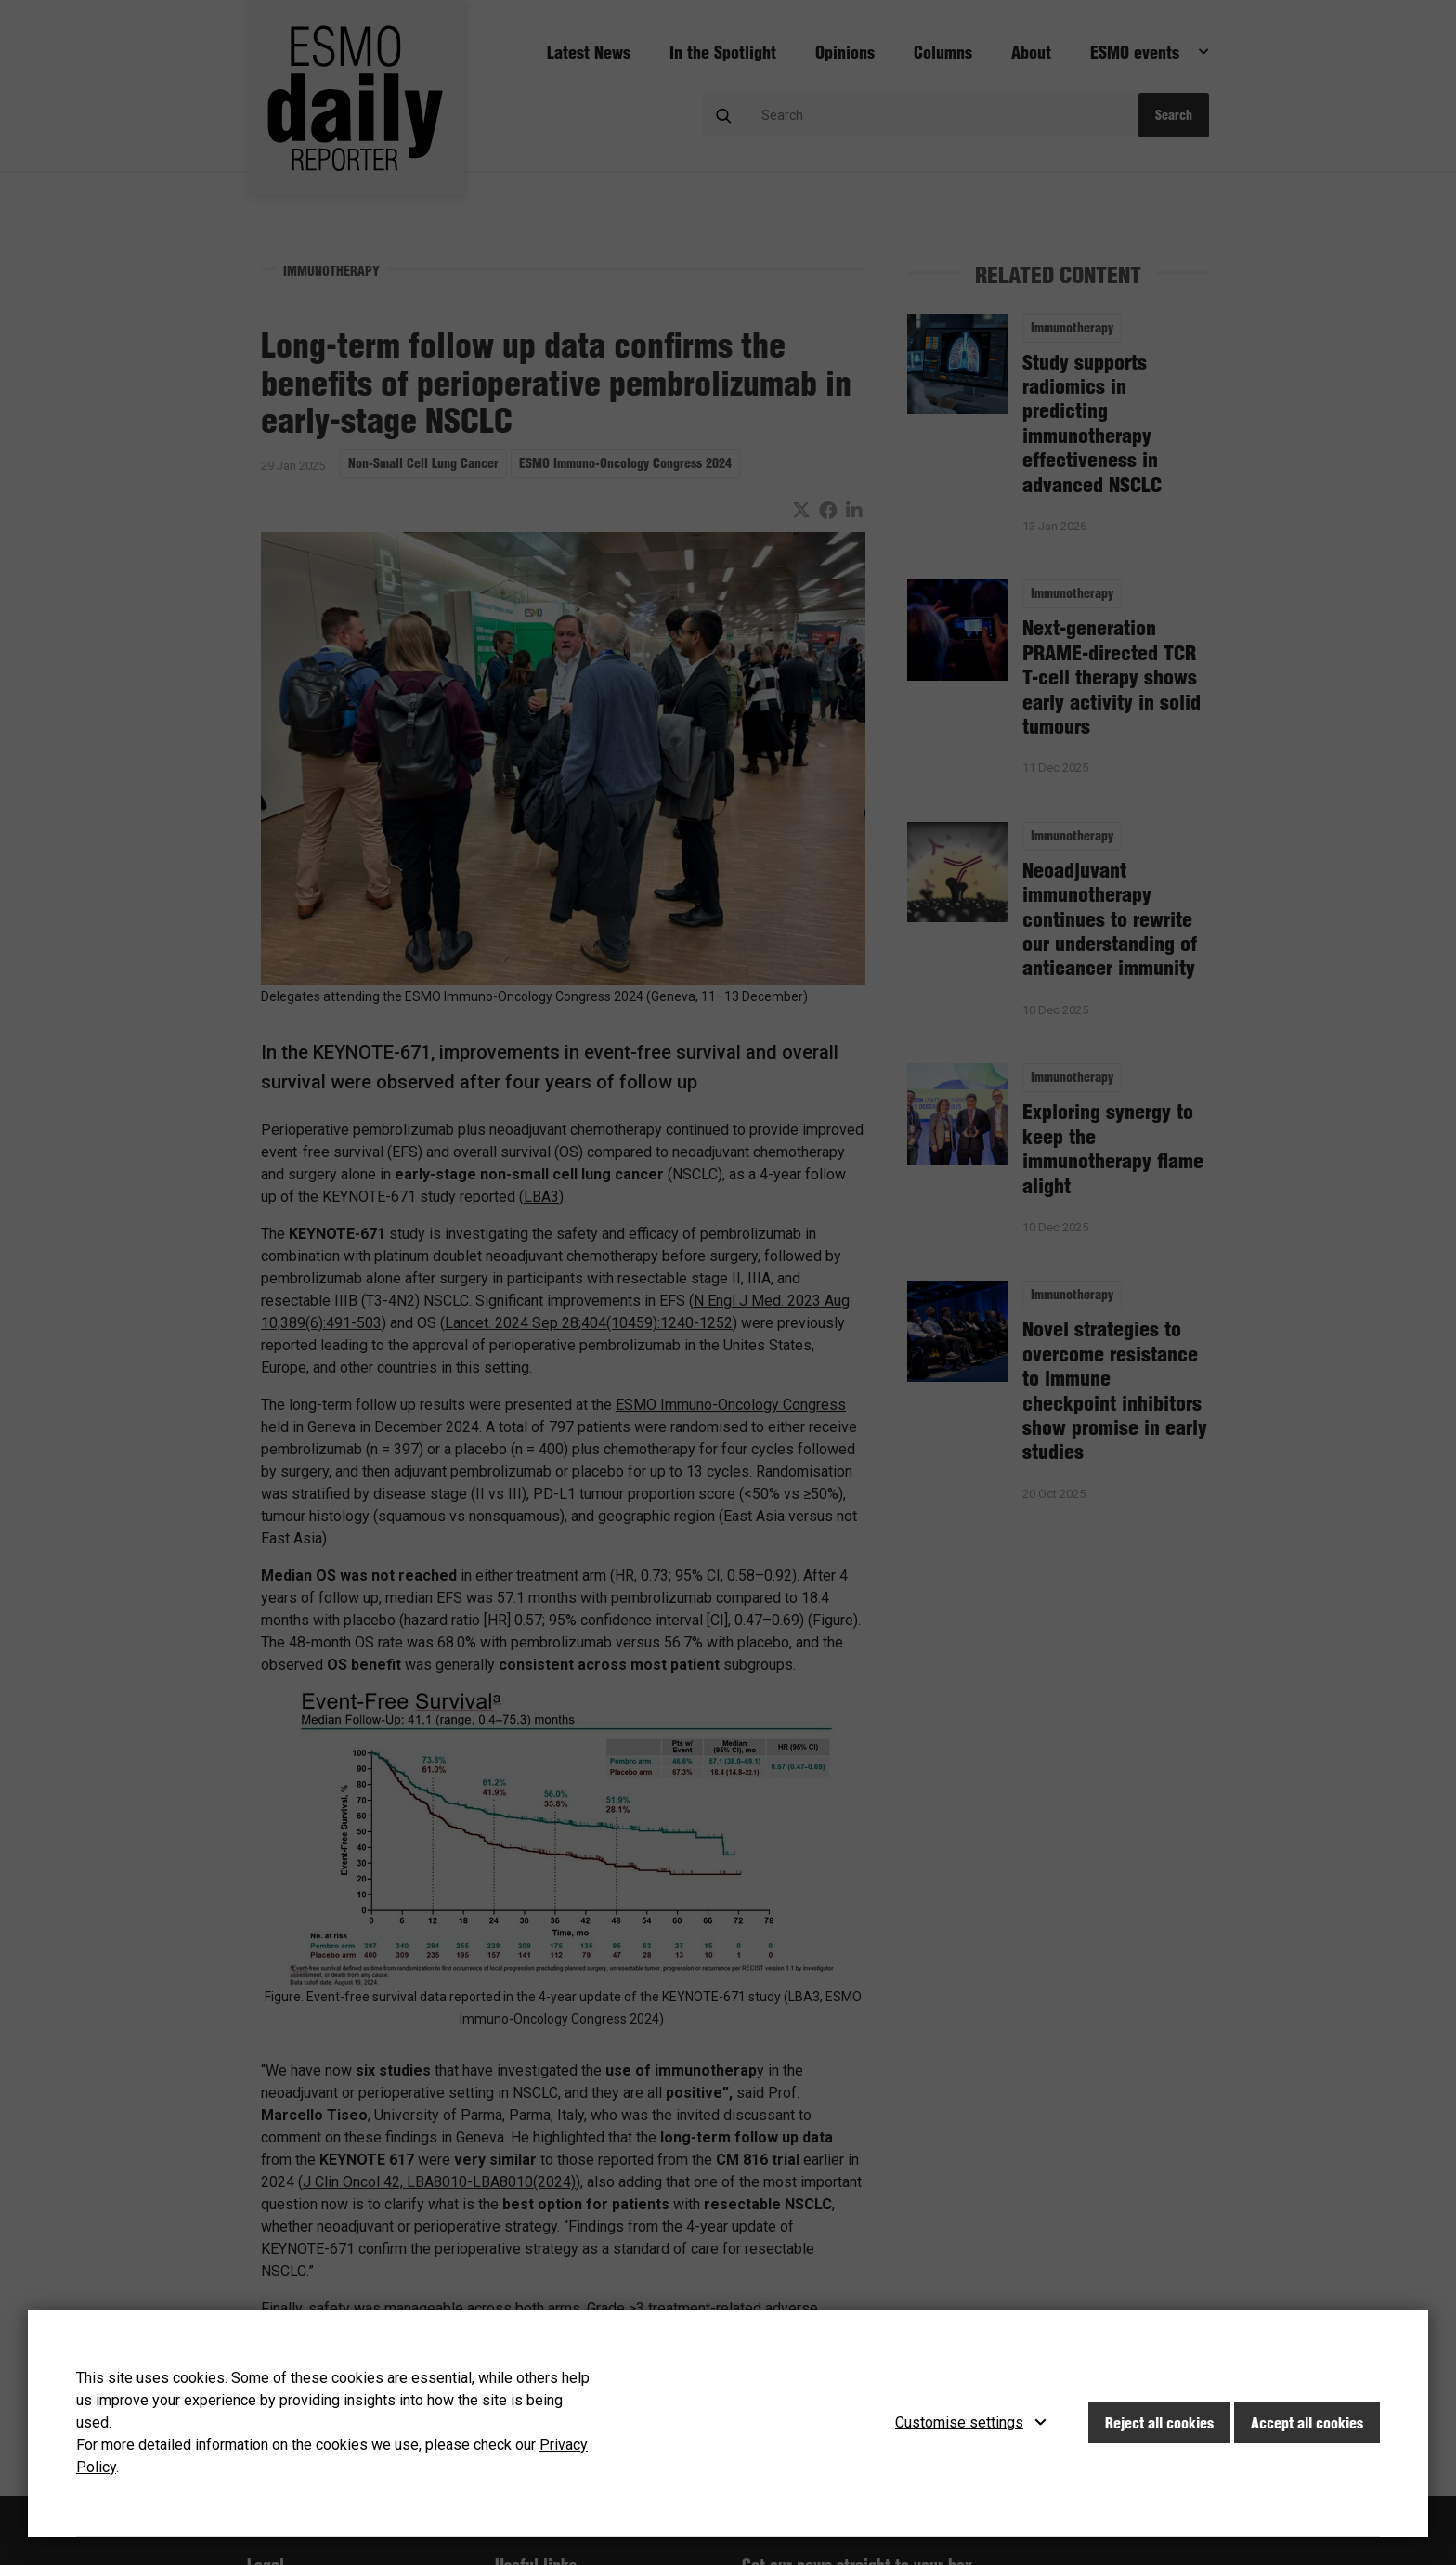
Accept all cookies (1307, 2423)
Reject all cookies (1159, 2423)
